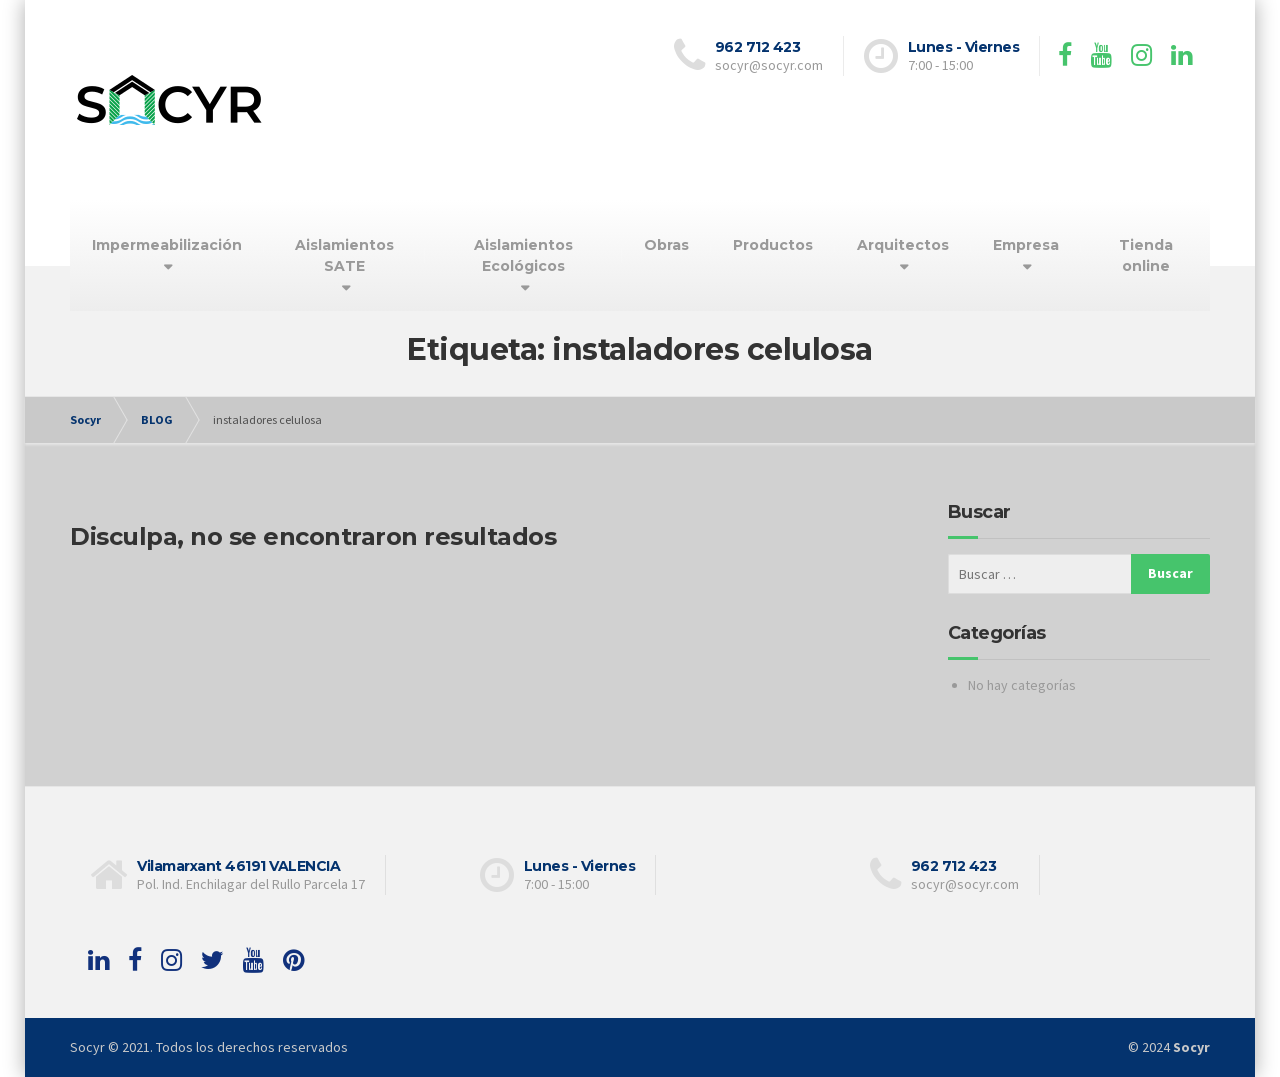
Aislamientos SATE (344, 255)
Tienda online (1146, 255)
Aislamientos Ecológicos (523, 255)
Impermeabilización (167, 245)
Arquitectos (903, 245)
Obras (666, 245)
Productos (773, 245)
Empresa (1026, 245)
